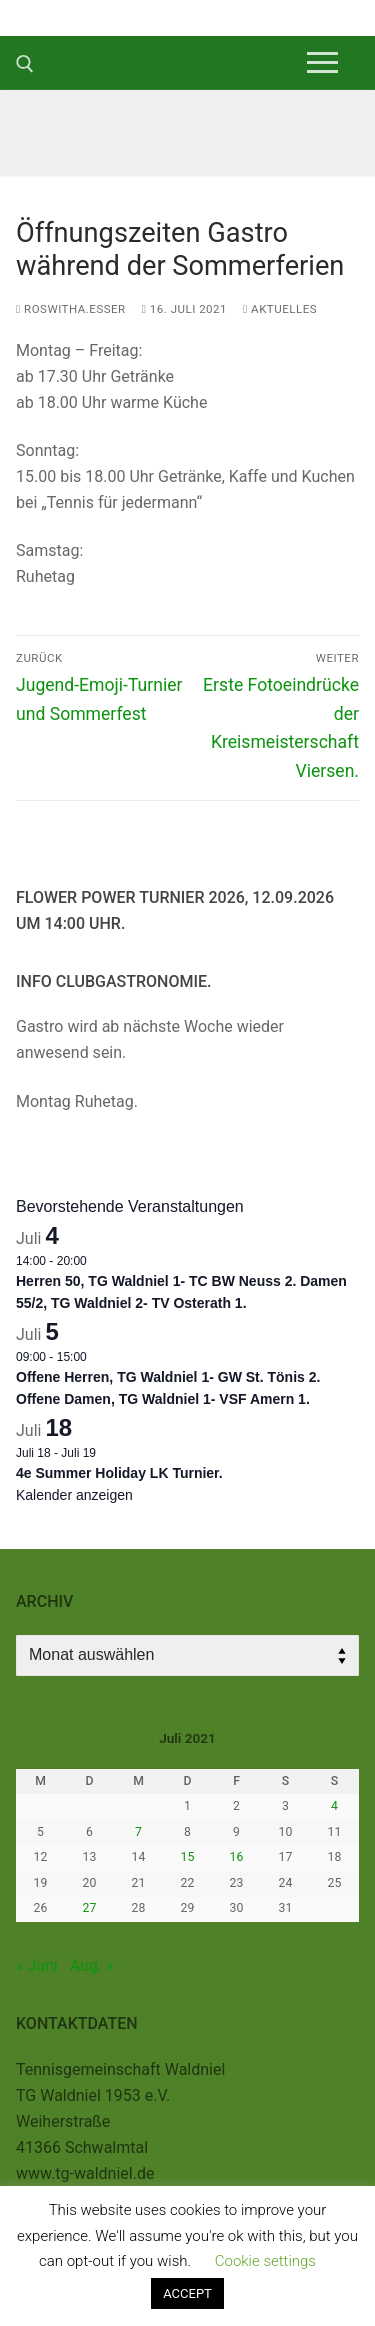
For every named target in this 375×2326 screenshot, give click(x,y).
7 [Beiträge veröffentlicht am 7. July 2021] (138, 1832)
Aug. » (92, 1965)
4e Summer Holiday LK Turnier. (119, 1473)
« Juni (37, 1965)
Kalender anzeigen (74, 1495)
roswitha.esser (71, 309)
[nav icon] (322, 63)
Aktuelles (280, 309)
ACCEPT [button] (187, 2293)
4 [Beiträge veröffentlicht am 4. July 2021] (334, 1806)
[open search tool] (25, 64)
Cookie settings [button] (265, 2261)
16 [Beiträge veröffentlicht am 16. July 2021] (237, 1857)
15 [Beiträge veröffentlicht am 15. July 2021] (188, 1857)
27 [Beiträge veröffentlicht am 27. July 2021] (90, 1908)
